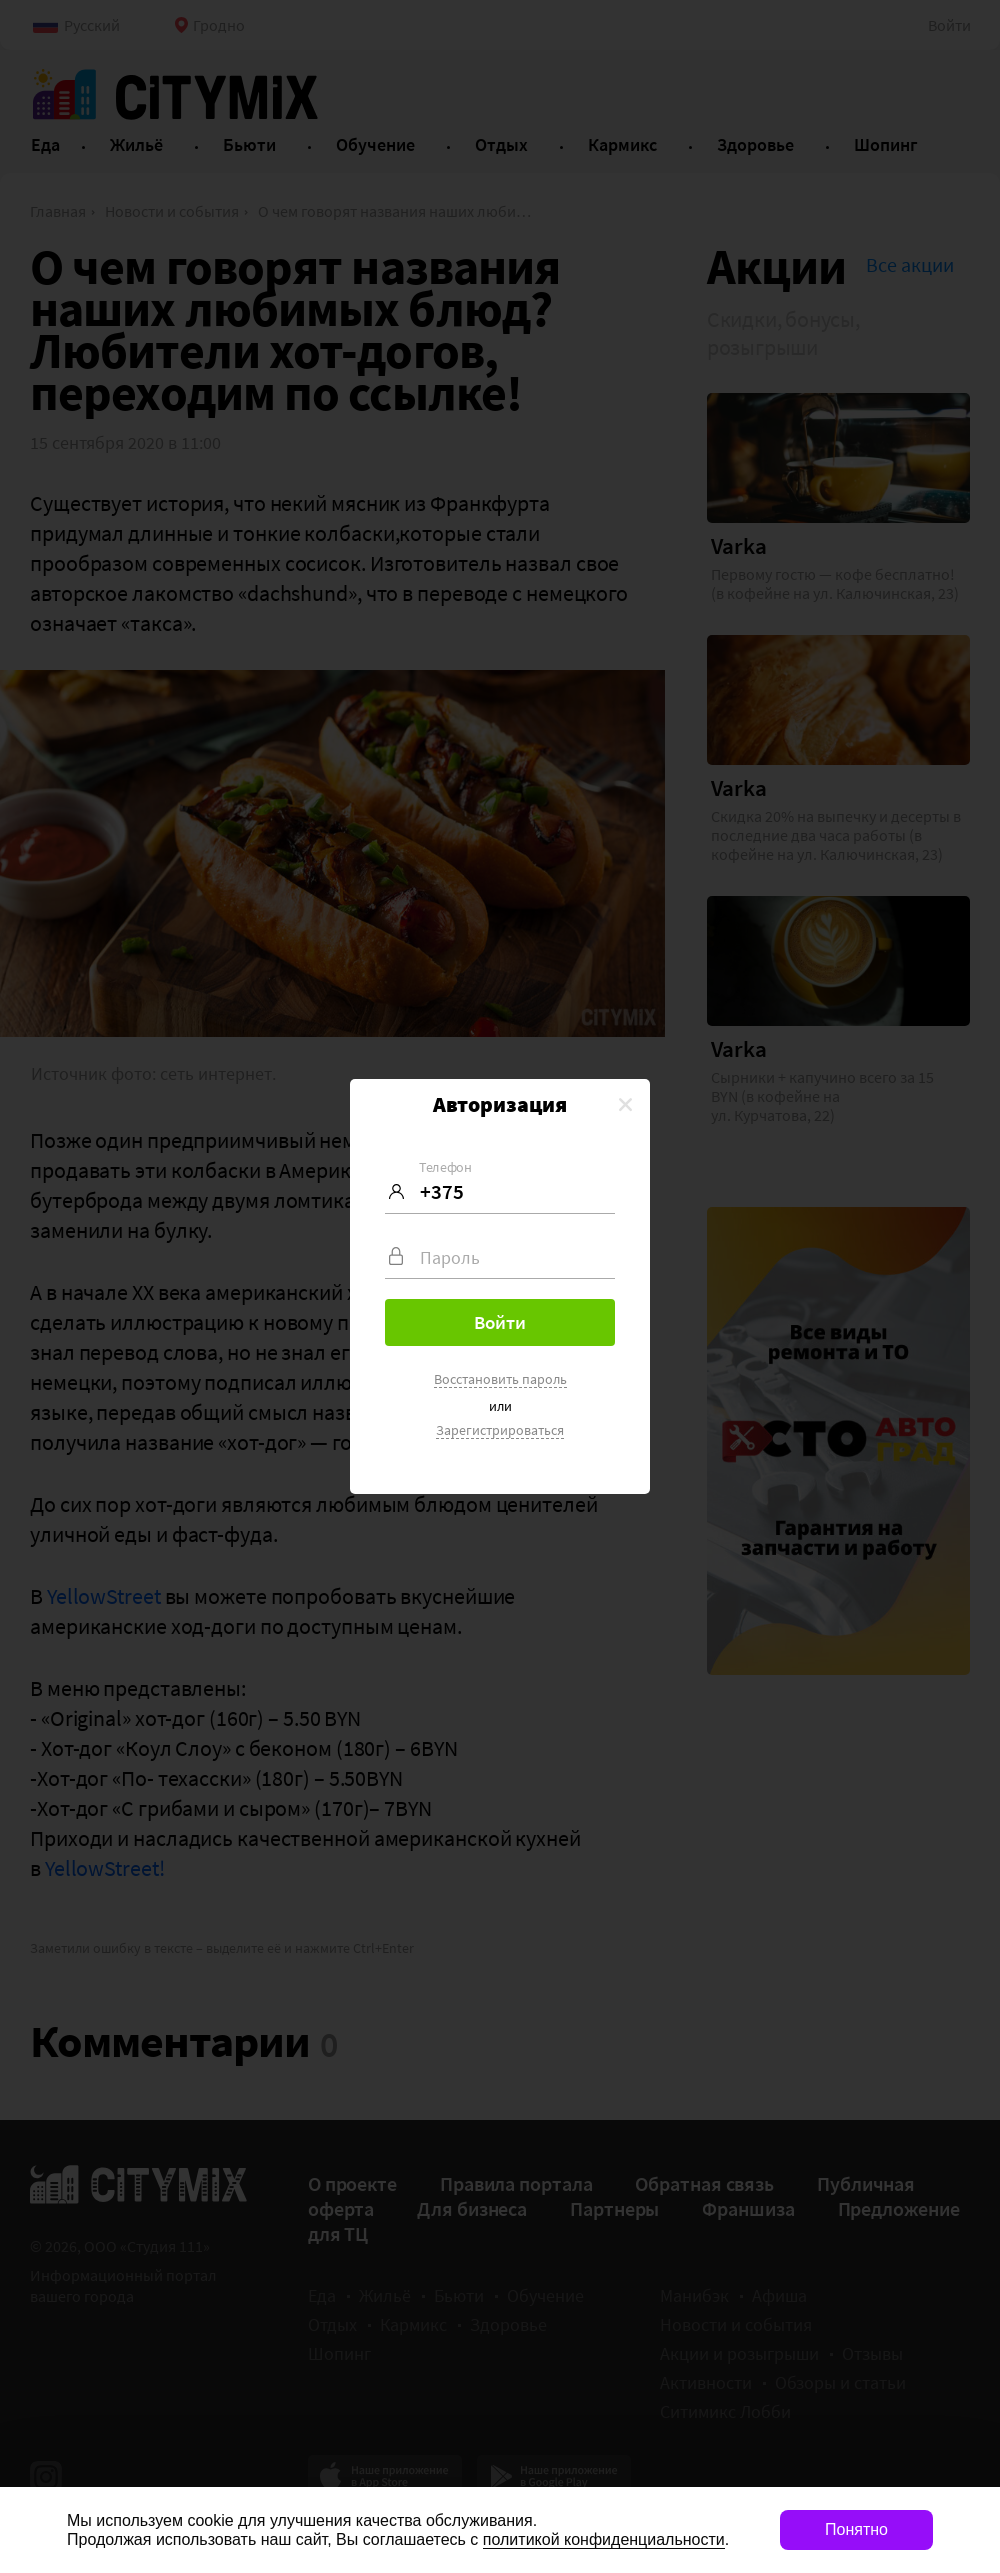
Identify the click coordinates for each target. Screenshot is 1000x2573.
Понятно (856, 2529)
